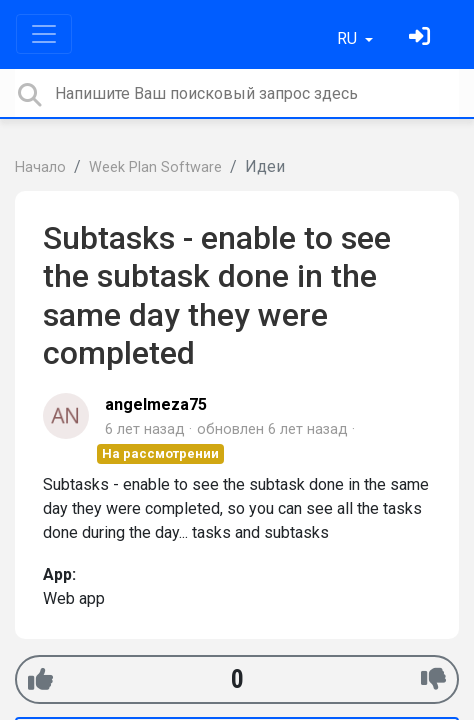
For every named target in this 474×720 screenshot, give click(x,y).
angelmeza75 (156, 404)
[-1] (433, 679)
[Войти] (422, 38)
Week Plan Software (155, 167)
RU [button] (349, 38)
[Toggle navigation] (44, 34)
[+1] (40, 679)
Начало (40, 167)
